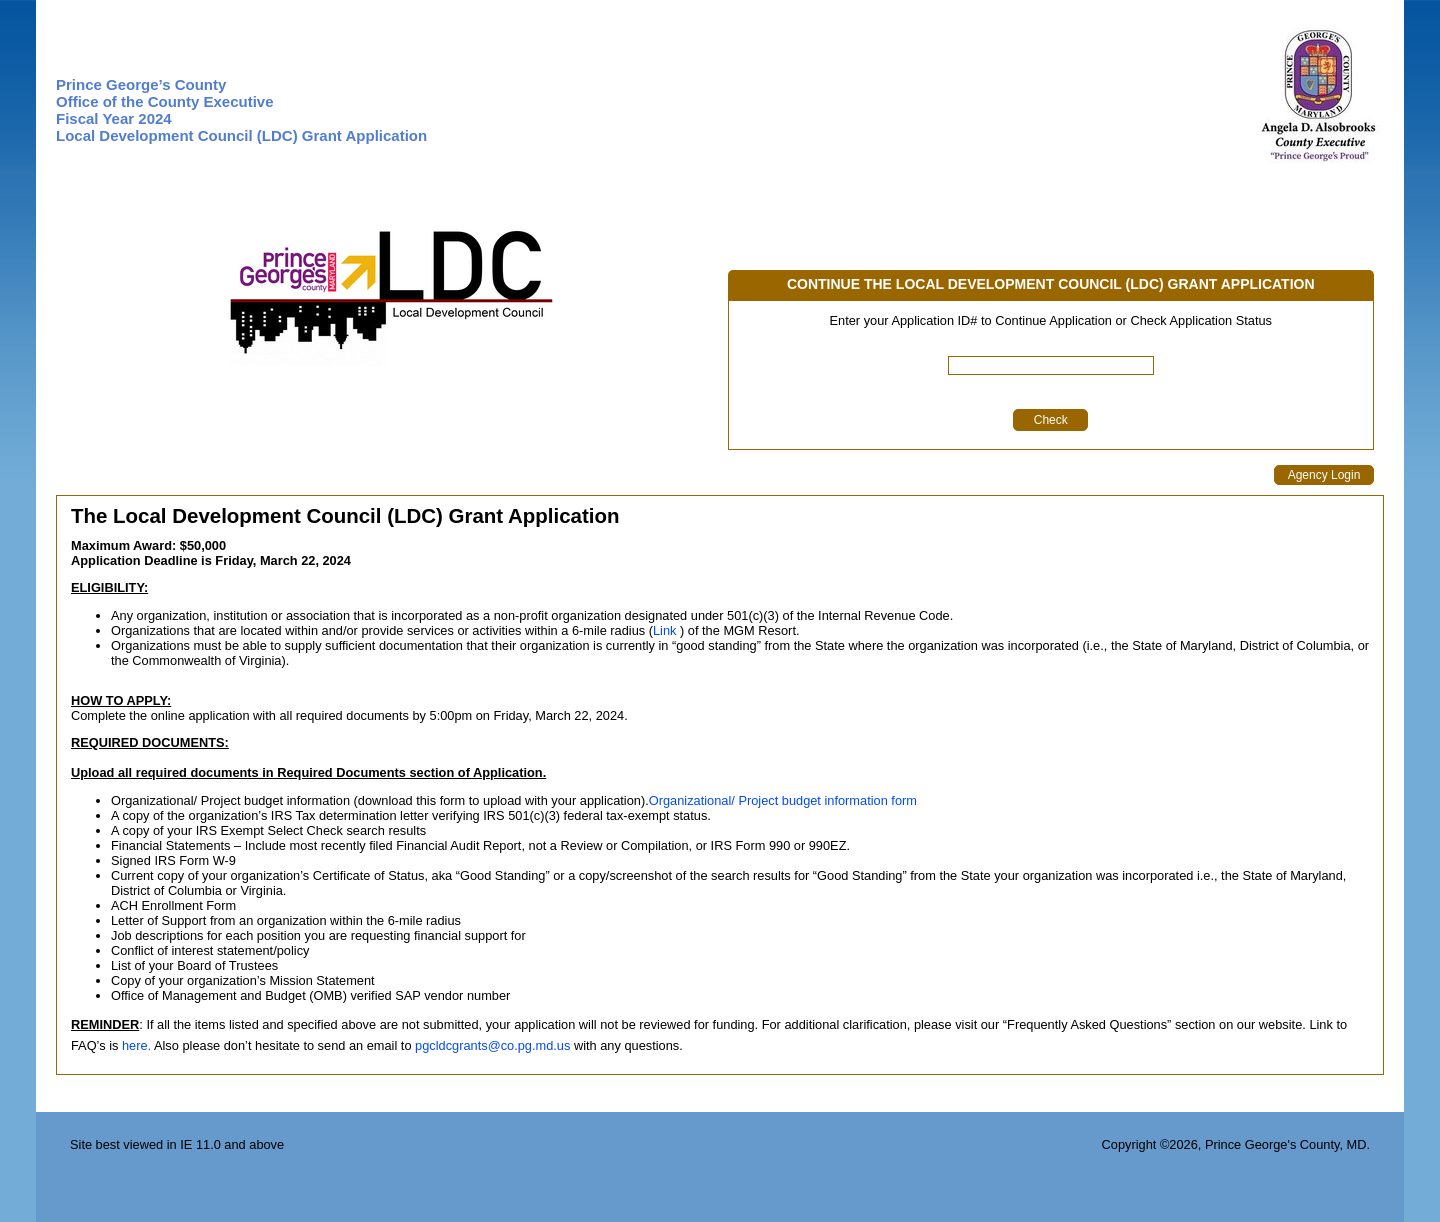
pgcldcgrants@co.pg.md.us (492, 1045)
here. (136, 1045)
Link (664, 630)
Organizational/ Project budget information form (783, 800)
